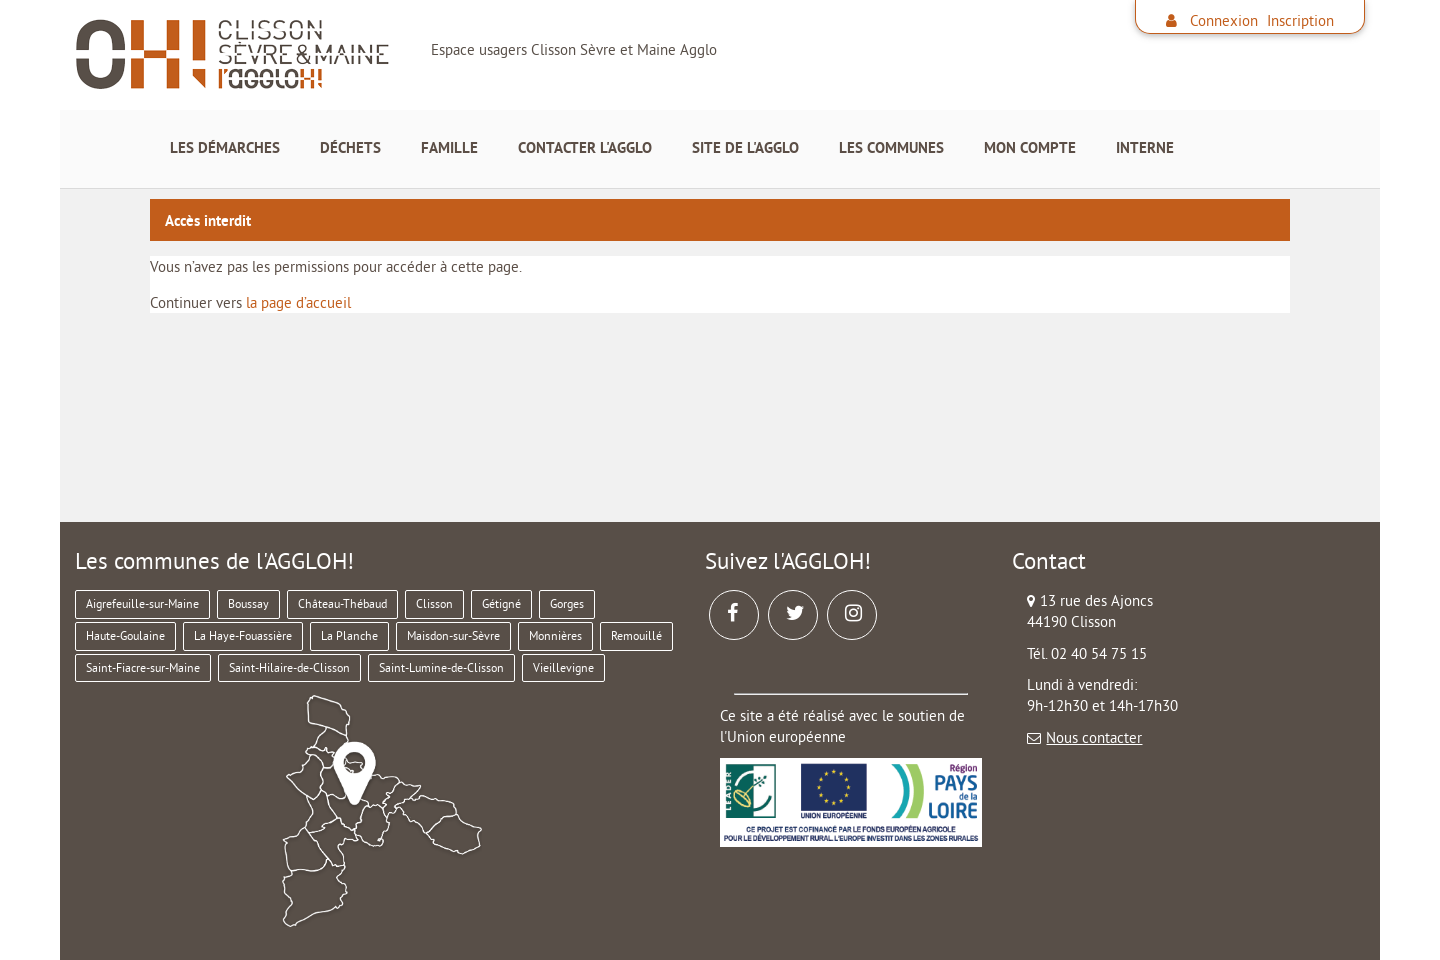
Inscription (1300, 20)
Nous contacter (1094, 737)
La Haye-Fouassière (243, 635)
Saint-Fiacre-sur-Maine (143, 667)
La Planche (349, 635)
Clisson (434, 603)
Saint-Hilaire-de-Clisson (289, 667)
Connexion (1224, 20)
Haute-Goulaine (125, 635)
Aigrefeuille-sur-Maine (142, 603)
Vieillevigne (563, 667)
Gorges (567, 603)
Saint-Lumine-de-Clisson (441, 667)
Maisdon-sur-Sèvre (453, 635)
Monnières (555, 635)
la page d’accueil (298, 302)
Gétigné (501, 603)
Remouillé (636, 635)
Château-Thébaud (342, 603)
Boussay (248, 603)
